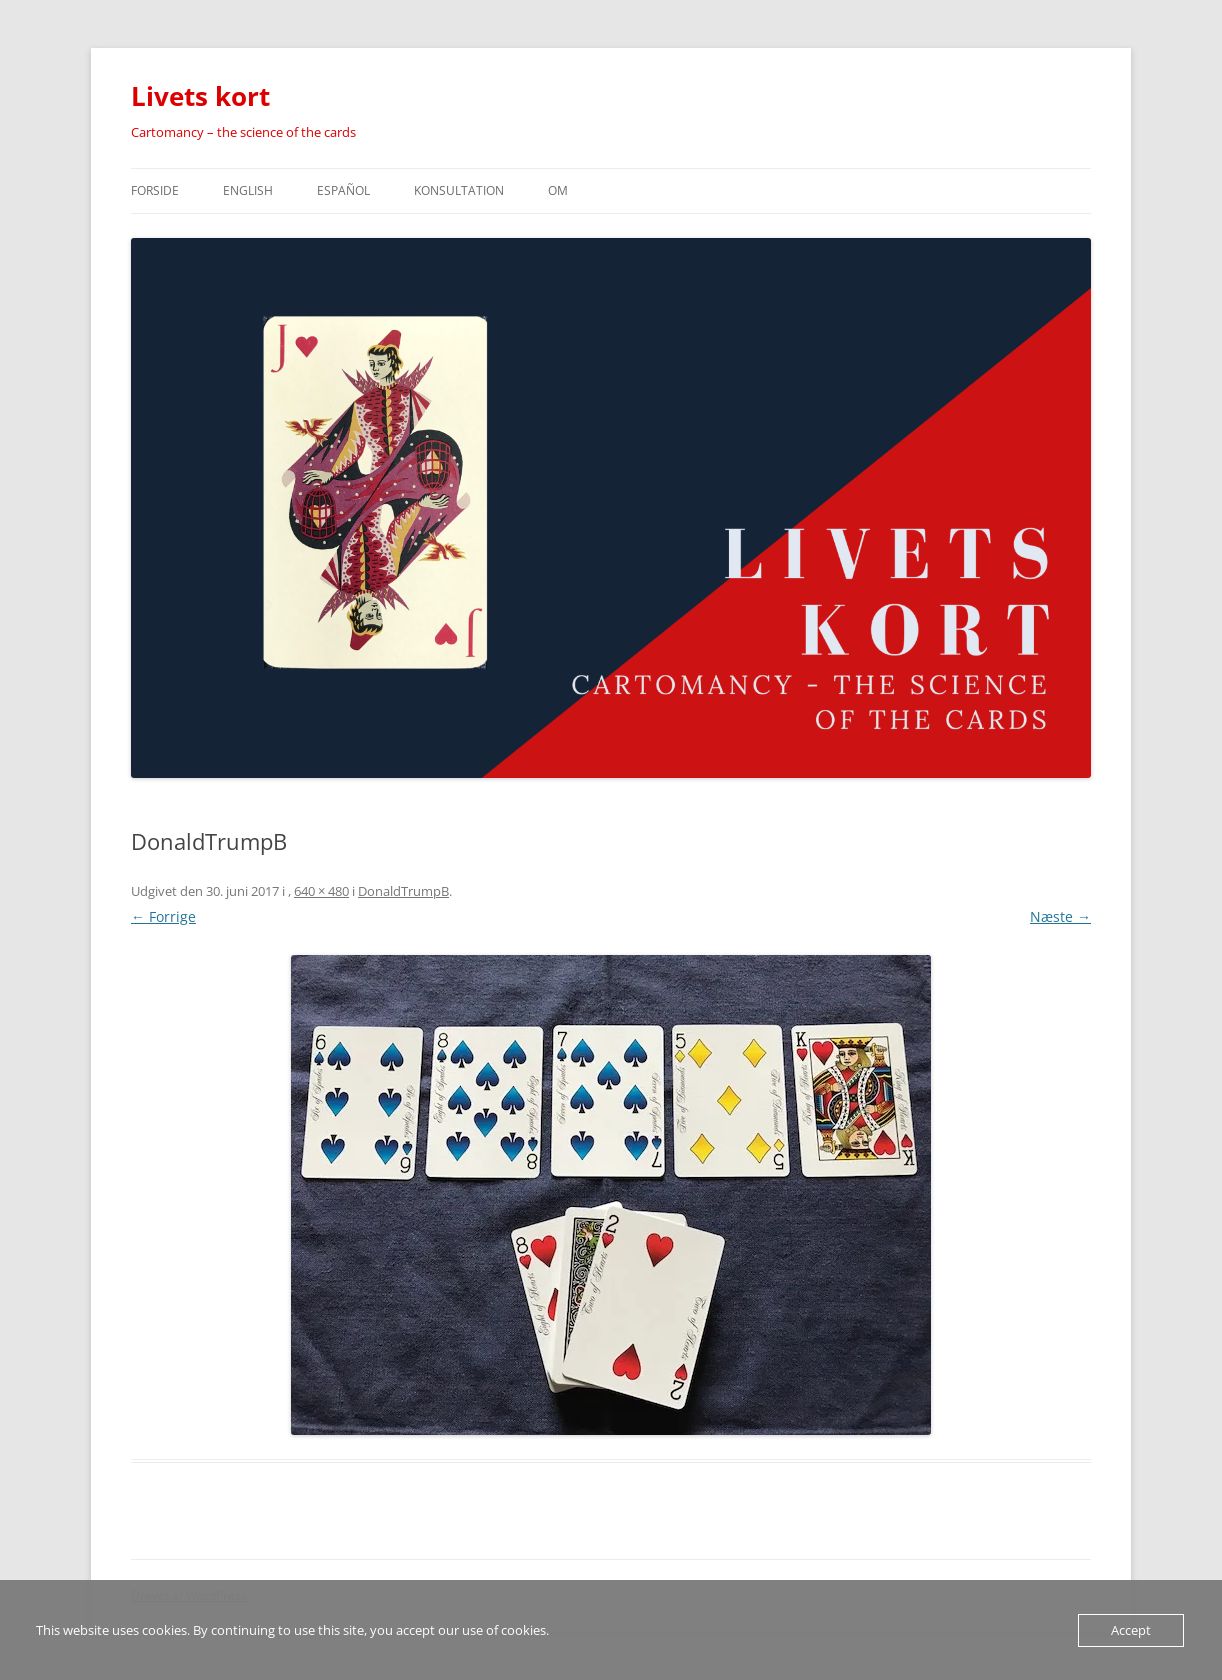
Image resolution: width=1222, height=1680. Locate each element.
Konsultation (459, 190)
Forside (155, 190)
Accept (1131, 1630)
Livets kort (200, 96)
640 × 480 (321, 891)
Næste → (1060, 916)
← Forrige (163, 916)
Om (558, 190)
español (343, 190)
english (248, 190)
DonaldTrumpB (403, 891)
